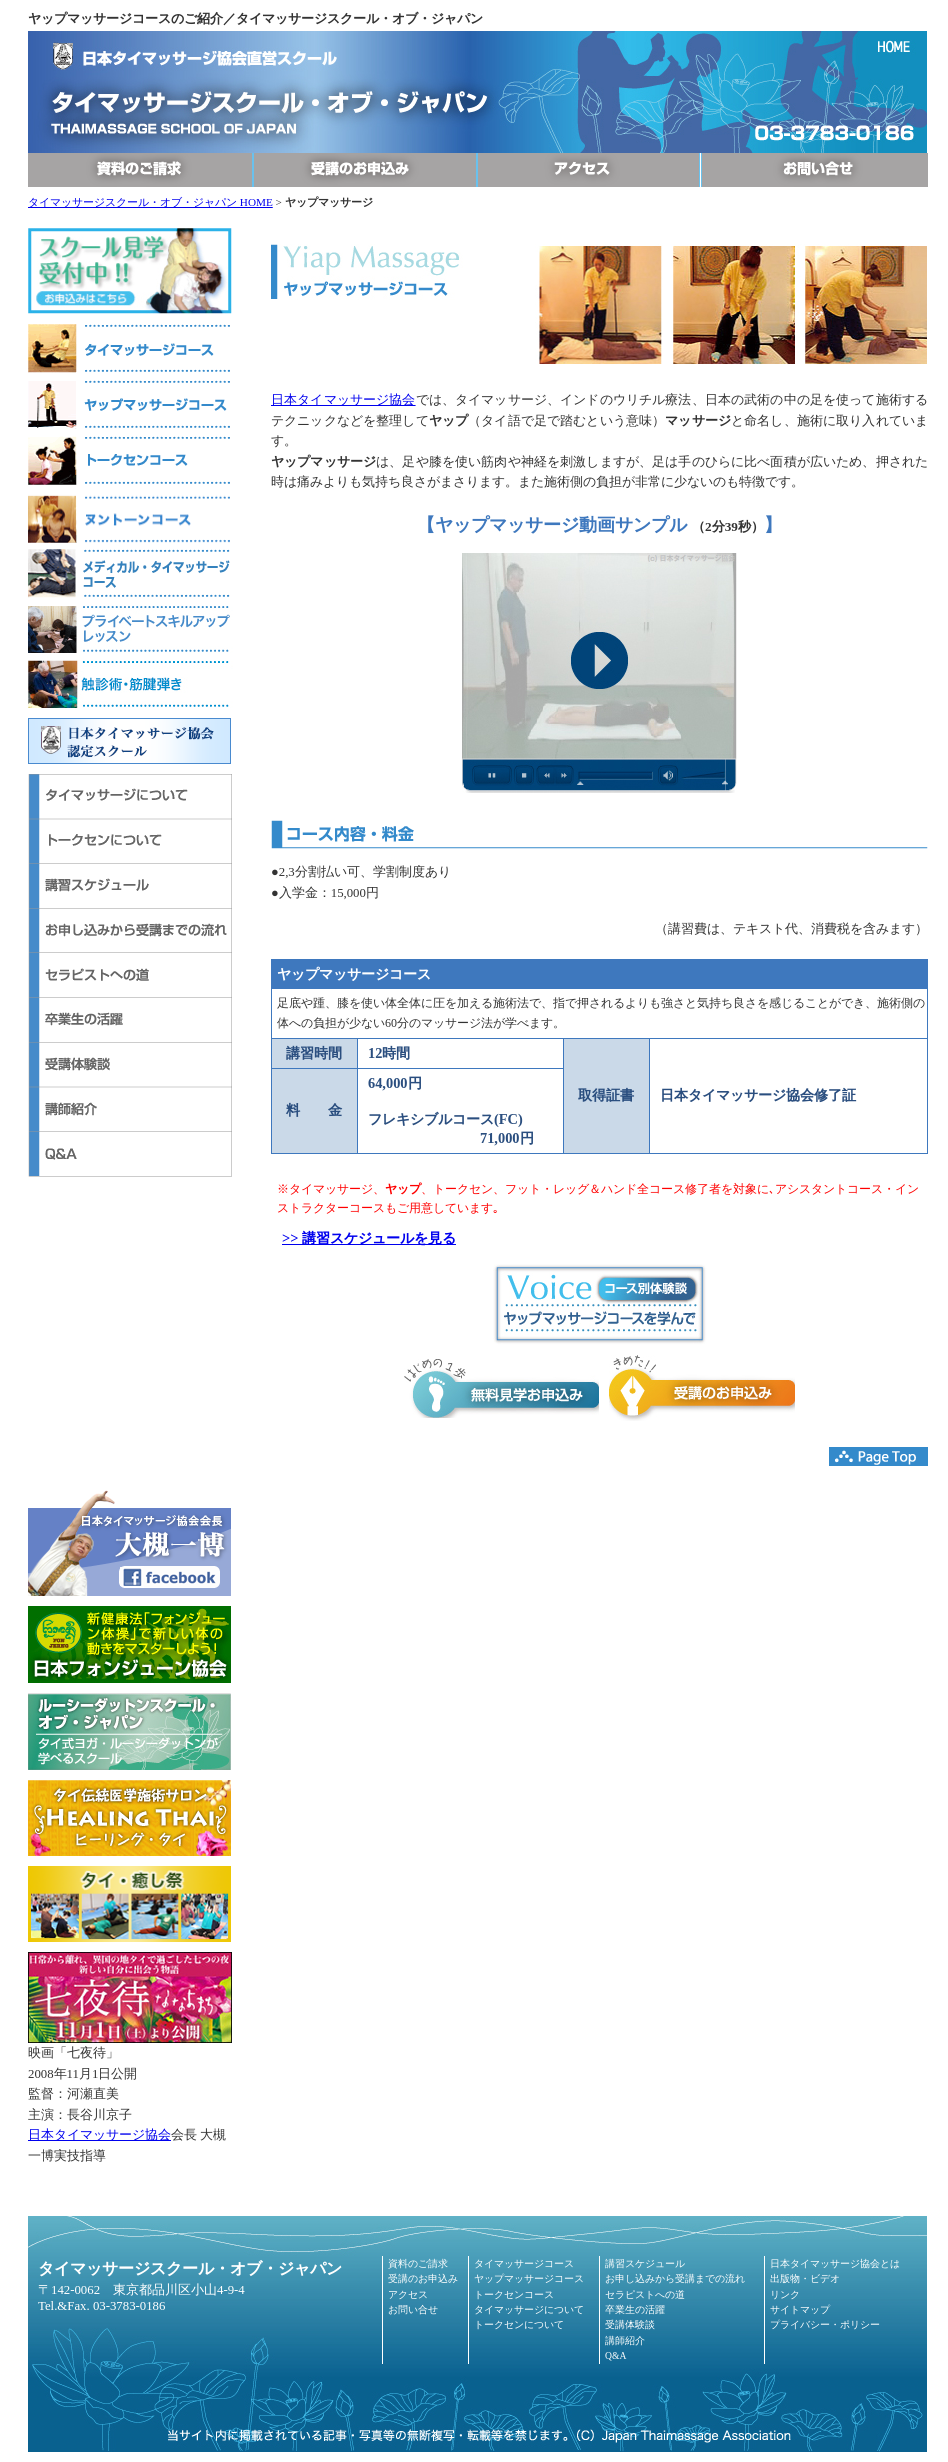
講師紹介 (625, 2340)
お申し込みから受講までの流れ (675, 2278)
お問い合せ (413, 2309)
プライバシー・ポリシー (825, 2324)
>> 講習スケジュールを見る (369, 1238)
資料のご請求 (418, 2263)
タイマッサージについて (529, 2309)
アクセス (408, 2294)
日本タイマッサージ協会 (99, 2135)
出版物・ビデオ (805, 2278)
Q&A (615, 2355)
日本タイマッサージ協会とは (835, 2263)
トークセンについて (519, 2324)
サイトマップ (800, 2309)
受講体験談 (630, 2324)
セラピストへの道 (645, 2294)
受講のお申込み (423, 2278)
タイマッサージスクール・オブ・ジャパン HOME (150, 202)
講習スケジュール (645, 2263)
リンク (785, 2294)
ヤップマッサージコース (529, 2278)
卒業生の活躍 (635, 2309)
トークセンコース (514, 2294)
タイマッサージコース (524, 2263)
